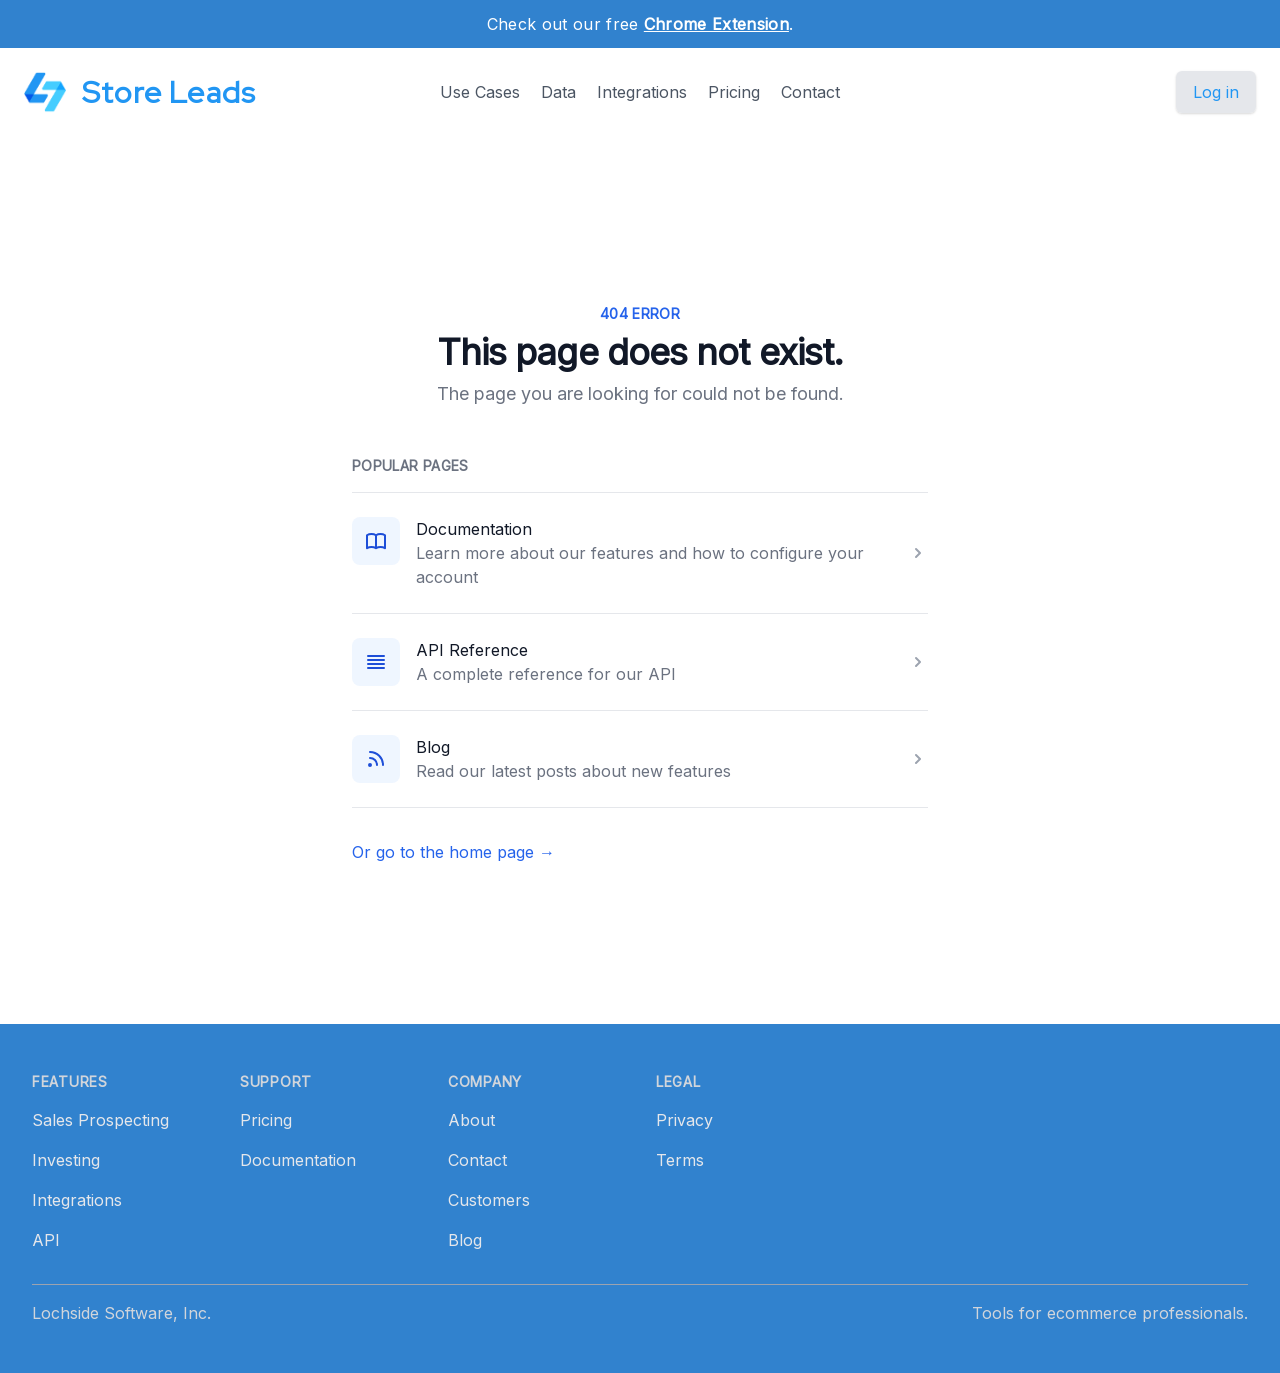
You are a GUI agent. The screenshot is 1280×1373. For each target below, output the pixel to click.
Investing (66, 1160)
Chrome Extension (716, 24)
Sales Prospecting (100, 1120)
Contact (810, 92)
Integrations (642, 92)
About (471, 1120)
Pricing (734, 92)
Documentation (474, 529)
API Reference (472, 650)
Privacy (684, 1120)
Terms (680, 1160)
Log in (1216, 92)
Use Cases (480, 92)
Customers (489, 1200)
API (46, 1240)
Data (558, 92)
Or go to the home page (453, 852)
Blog (433, 747)
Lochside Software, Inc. (121, 1313)
